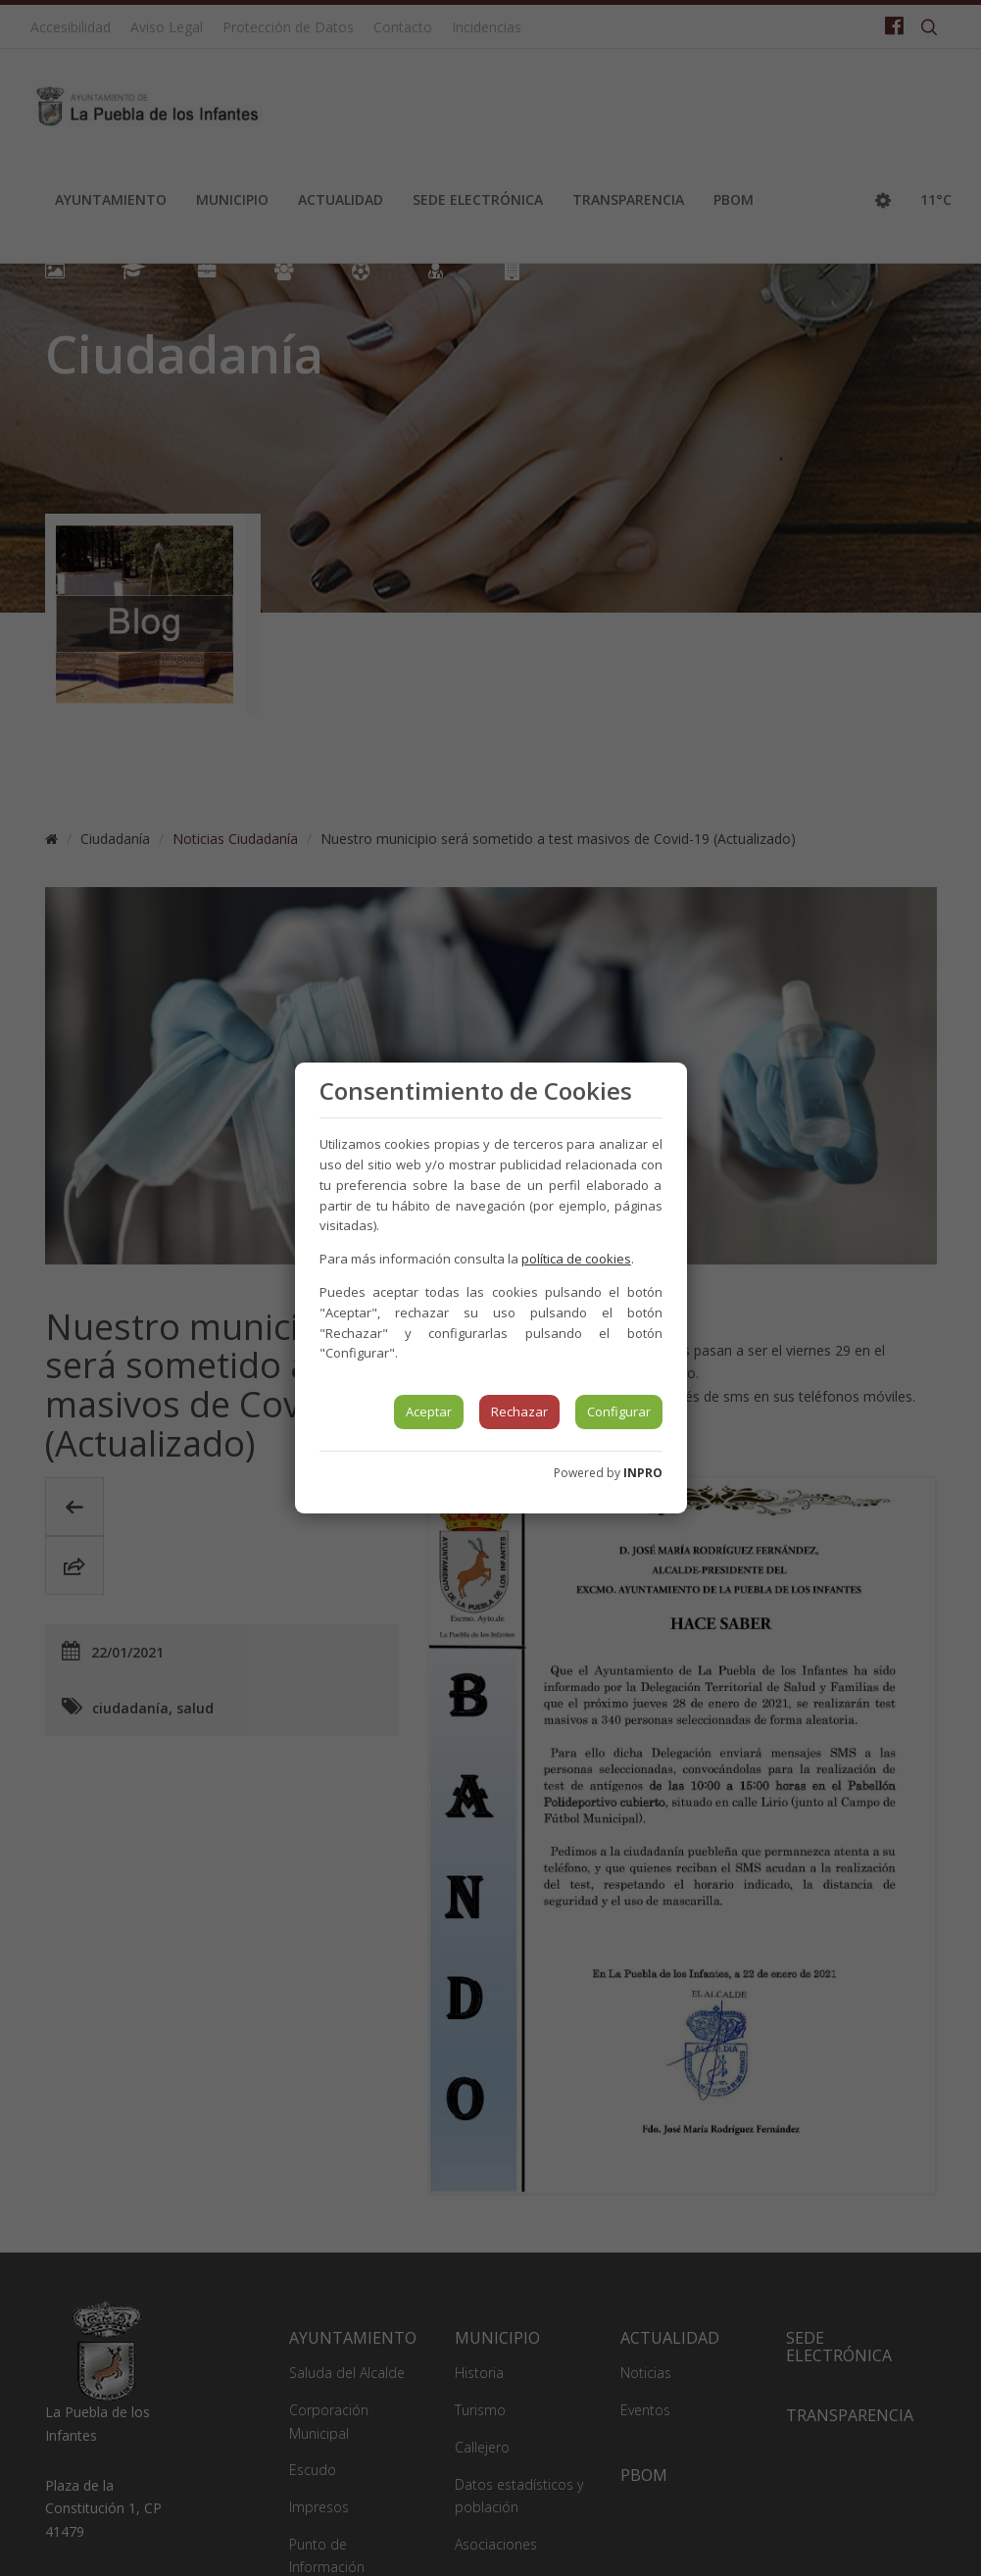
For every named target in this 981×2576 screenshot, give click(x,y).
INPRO (642, 1472)
